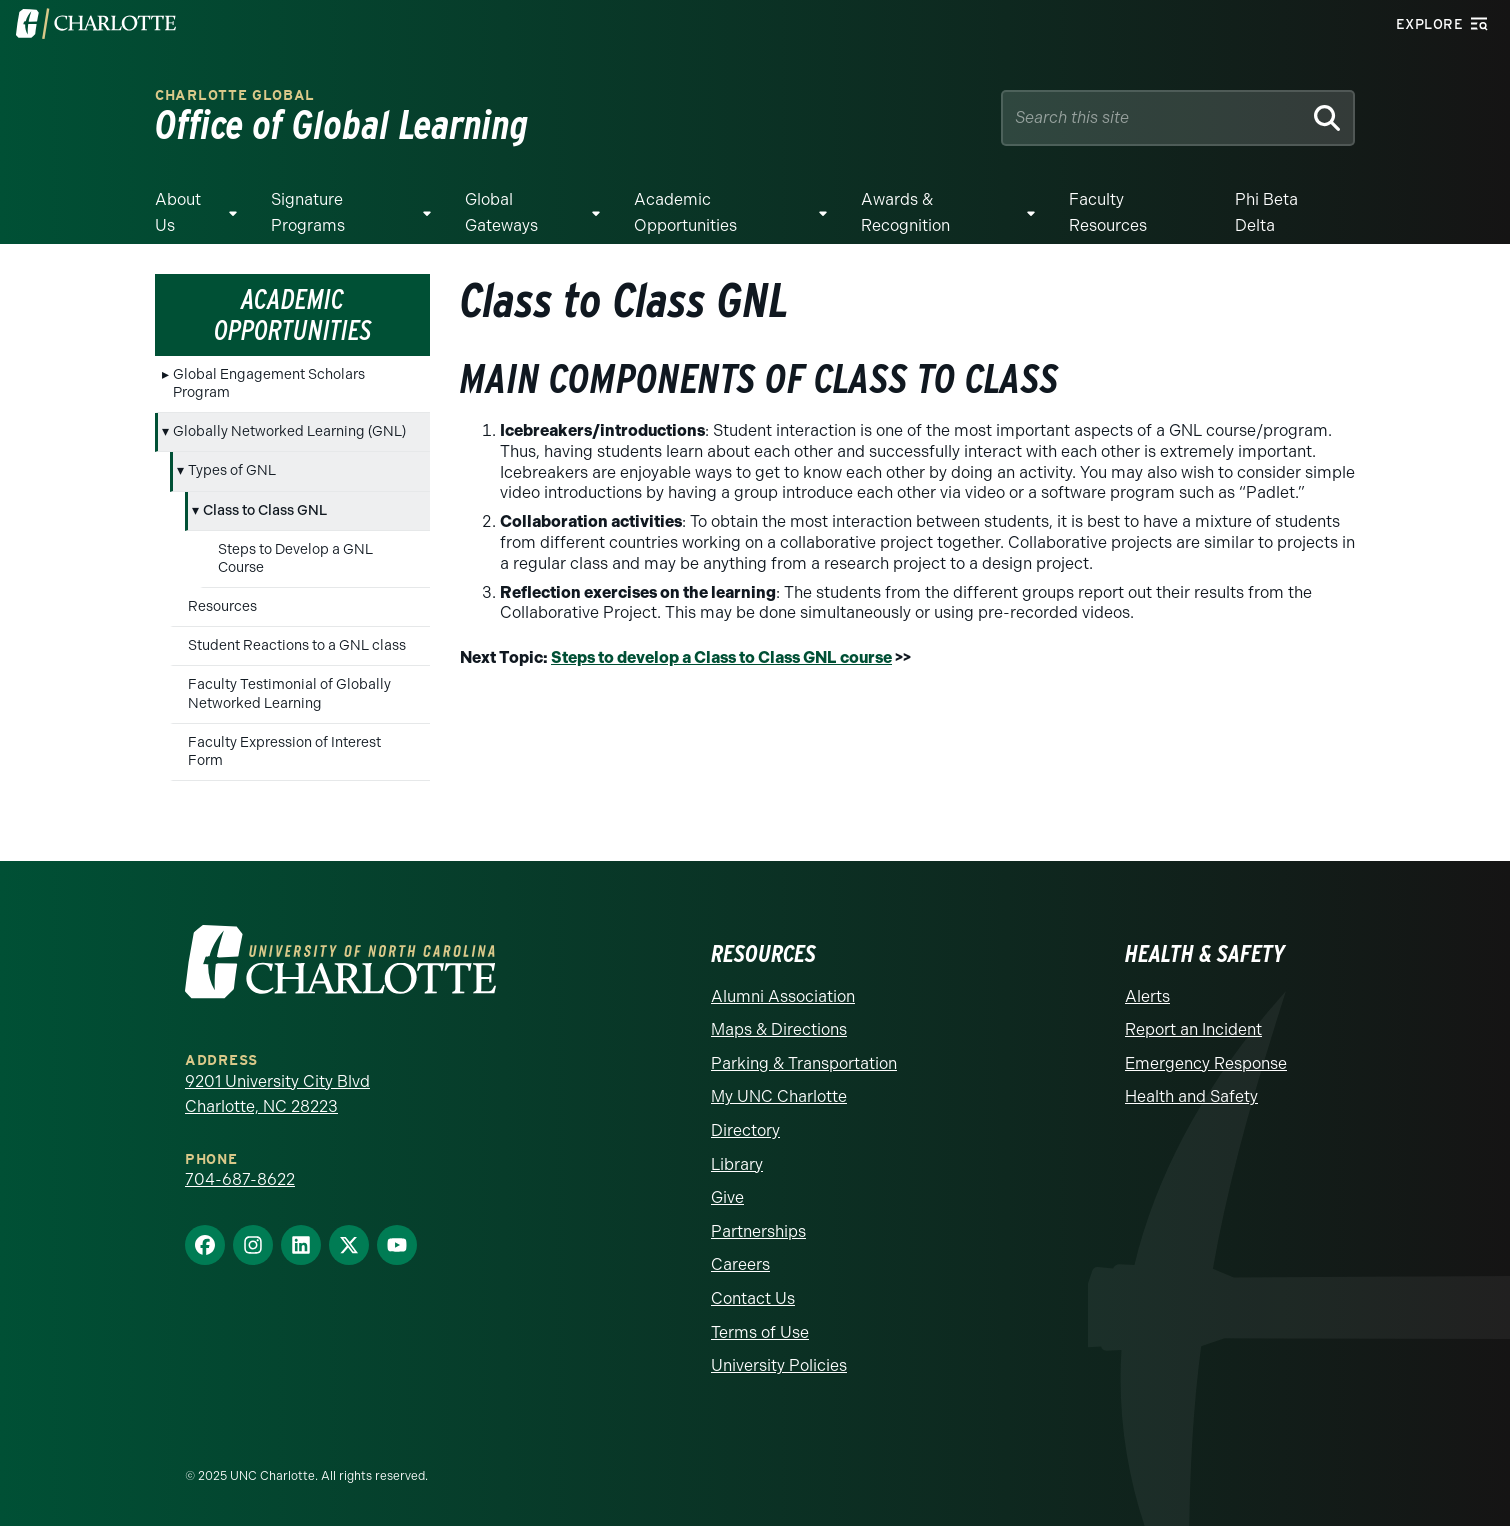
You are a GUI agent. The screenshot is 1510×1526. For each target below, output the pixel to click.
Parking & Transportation (804, 1063)
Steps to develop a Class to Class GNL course (721, 657)
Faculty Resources (1108, 212)
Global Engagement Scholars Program (269, 383)
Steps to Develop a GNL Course (295, 558)
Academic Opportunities (685, 212)
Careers (740, 1264)
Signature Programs (308, 212)
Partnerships (758, 1231)
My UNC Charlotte (779, 1096)
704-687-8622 (240, 1179)
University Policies (779, 1365)
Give (727, 1197)
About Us (178, 212)
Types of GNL (232, 470)
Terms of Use (760, 1332)
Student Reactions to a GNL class (297, 645)
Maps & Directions (779, 1029)
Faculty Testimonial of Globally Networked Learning (289, 693)
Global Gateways (501, 212)
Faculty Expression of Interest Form (284, 751)
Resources (222, 606)
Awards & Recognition (905, 212)
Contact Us (753, 1298)
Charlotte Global (235, 95)
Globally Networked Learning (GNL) (289, 431)
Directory (745, 1130)
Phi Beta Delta (1266, 212)
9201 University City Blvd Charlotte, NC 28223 (277, 1094)
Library (737, 1164)
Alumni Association (783, 996)
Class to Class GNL (265, 510)
